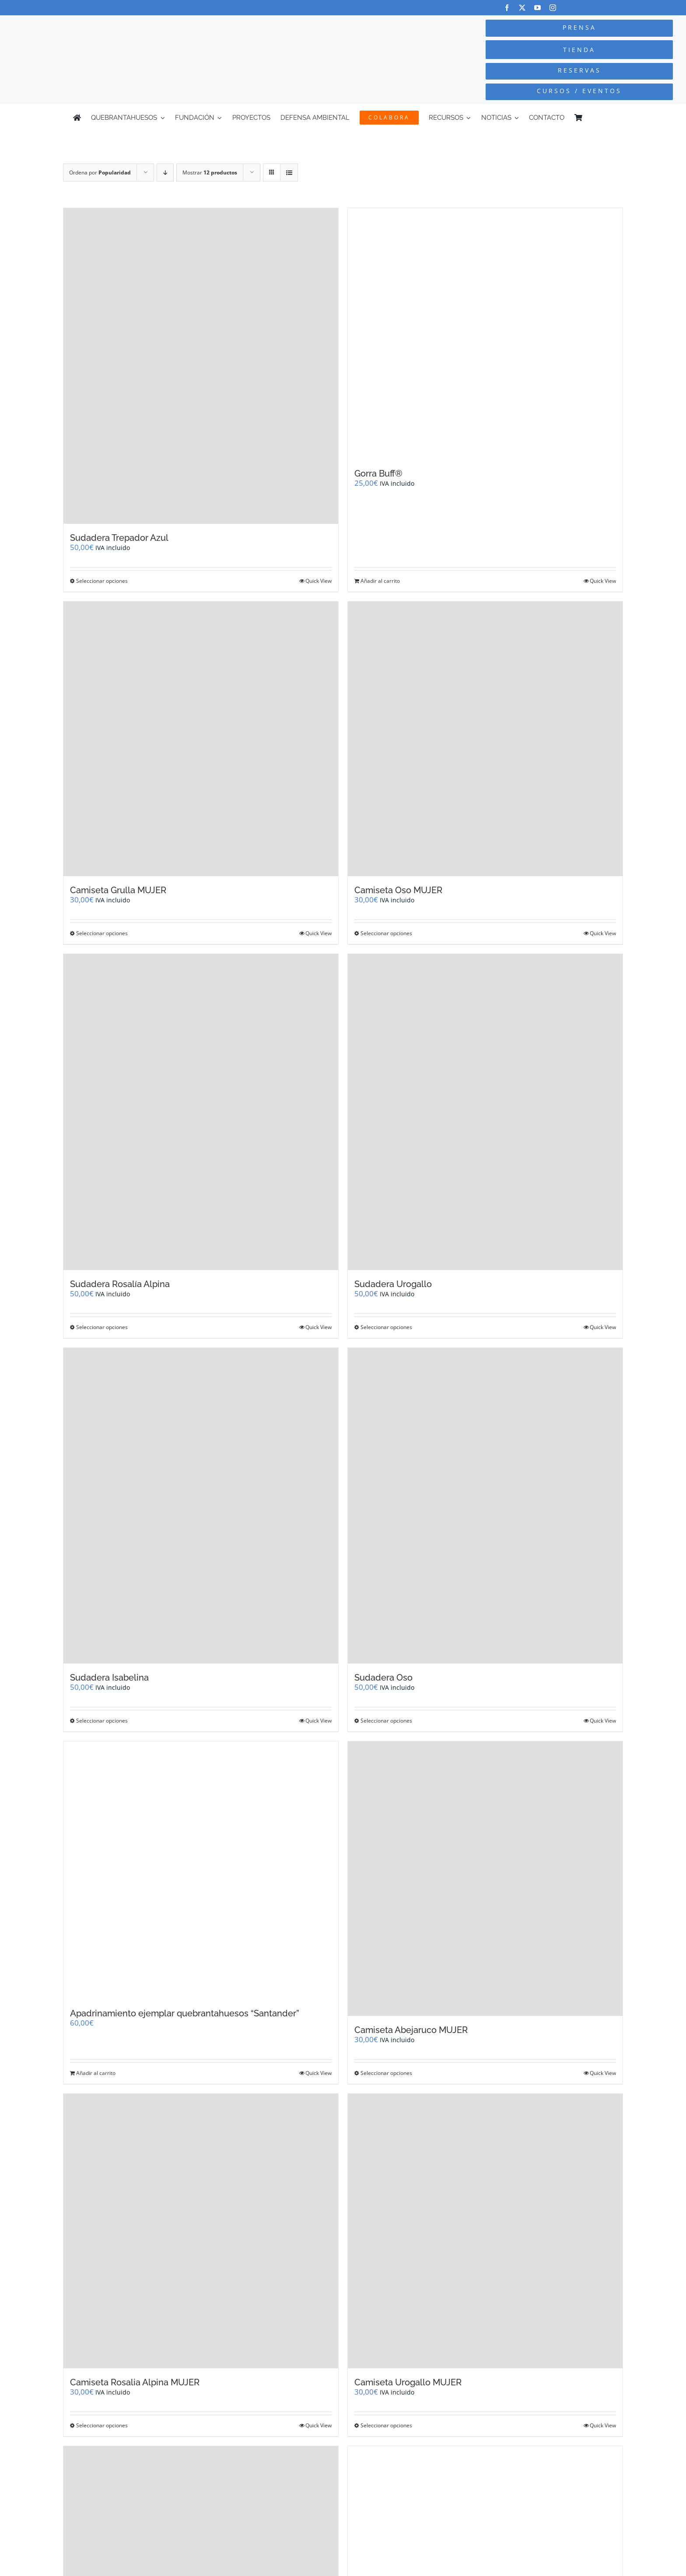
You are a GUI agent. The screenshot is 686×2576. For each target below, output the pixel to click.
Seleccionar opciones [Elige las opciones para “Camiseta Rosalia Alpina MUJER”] (102, 2425)
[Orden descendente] (165, 172)
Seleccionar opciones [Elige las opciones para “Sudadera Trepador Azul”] (102, 581)
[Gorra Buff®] (485, 334)
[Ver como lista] (289, 172)
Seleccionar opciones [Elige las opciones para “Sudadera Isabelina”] (102, 1720)
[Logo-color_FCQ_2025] (129, 29)
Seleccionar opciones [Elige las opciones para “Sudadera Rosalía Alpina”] (102, 1327)
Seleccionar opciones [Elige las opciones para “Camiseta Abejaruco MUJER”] (386, 2073)
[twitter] (522, 7)
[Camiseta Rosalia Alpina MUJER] (200, 2231)
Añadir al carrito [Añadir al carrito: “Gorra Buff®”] (380, 581)
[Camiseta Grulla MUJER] (200, 739)
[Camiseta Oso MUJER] (485, 739)
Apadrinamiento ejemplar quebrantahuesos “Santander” (184, 2013)
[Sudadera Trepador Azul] (200, 366)
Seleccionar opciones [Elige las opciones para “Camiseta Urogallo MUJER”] (386, 2425)
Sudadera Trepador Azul (119, 538)
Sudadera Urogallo (393, 1284)
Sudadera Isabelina (109, 1677)
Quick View (318, 581)
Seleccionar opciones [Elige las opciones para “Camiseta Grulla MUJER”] (102, 933)
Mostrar (209, 172)
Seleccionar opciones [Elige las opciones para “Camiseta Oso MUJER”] (386, 933)
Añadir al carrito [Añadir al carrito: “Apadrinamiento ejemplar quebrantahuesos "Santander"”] (96, 2073)
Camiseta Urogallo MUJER (408, 2382)
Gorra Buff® (378, 473)
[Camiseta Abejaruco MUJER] (485, 1878)
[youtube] (537, 7)
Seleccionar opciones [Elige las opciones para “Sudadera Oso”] (386, 1720)
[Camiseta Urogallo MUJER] (485, 2231)
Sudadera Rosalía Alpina (120, 1284)
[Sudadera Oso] (485, 1506)
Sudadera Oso (383, 1677)
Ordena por (100, 172)
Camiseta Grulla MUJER (118, 890)
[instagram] (553, 7)
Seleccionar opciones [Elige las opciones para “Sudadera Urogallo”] (386, 1327)
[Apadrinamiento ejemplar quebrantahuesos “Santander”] (200, 1870)
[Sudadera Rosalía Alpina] (200, 1112)
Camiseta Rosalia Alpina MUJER (135, 2382)
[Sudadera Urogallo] (485, 1112)
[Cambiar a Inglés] (609, 117)
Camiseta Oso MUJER (398, 890)
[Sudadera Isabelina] (200, 1506)
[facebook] (507, 7)
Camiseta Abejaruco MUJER (411, 2030)
